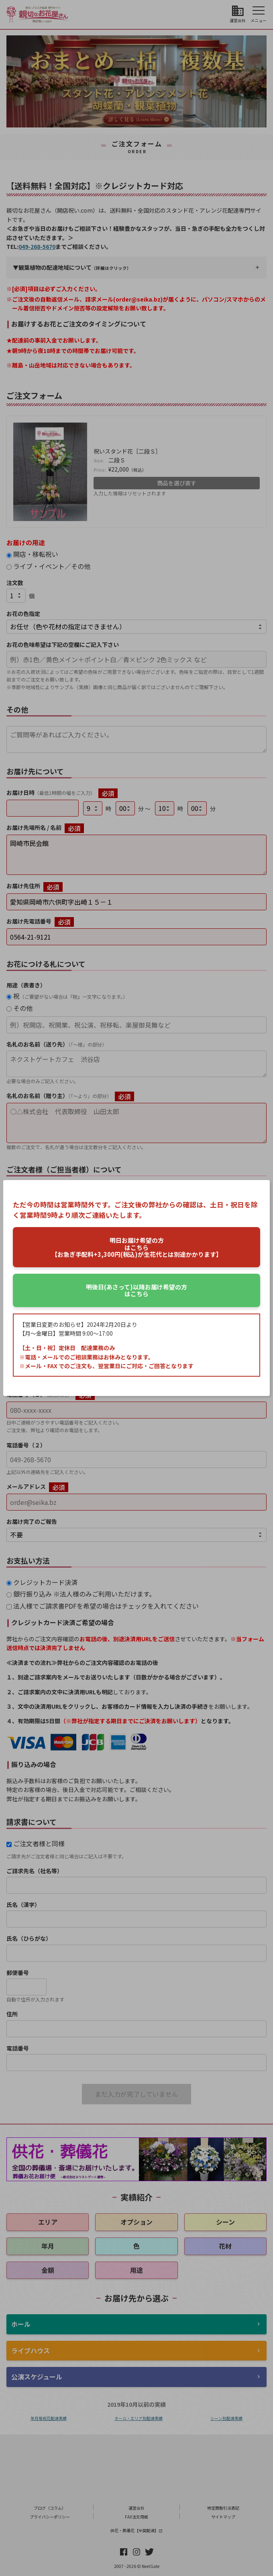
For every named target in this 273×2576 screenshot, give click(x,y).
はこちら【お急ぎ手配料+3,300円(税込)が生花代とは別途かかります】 (136, 1247)
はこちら (136, 1290)
